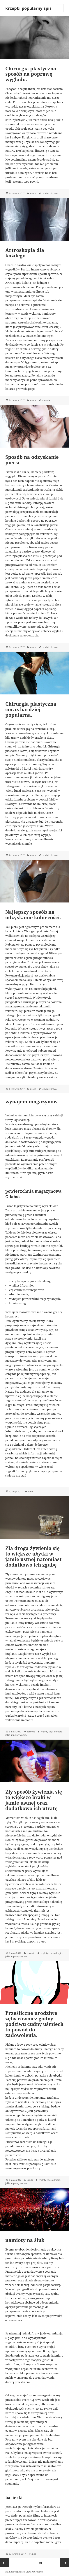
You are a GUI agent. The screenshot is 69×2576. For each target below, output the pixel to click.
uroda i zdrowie (50, 193)
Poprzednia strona (4, 2562)
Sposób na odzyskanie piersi (32, 460)
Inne (30, 1491)
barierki (14, 2497)
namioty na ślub (25, 2240)
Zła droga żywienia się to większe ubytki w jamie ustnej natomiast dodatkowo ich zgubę (33, 1556)
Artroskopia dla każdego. (24, 253)
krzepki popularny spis (28, 8)
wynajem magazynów (31, 1101)
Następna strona (64, 2562)
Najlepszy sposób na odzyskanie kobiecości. (33, 915)
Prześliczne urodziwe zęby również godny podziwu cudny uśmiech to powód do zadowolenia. (34, 2024)
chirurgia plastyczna (36, 1002)
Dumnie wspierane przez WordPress (24, 2571)
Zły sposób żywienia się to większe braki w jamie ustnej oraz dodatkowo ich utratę (33, 1800)
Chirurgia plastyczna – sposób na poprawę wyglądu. (32, 74)
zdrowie (46, 400)
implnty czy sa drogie (51, 1731)
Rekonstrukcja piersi (19, 975)
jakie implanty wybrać (16, 1734)
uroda (33, 193)
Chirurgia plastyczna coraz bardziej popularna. (30, 709)
